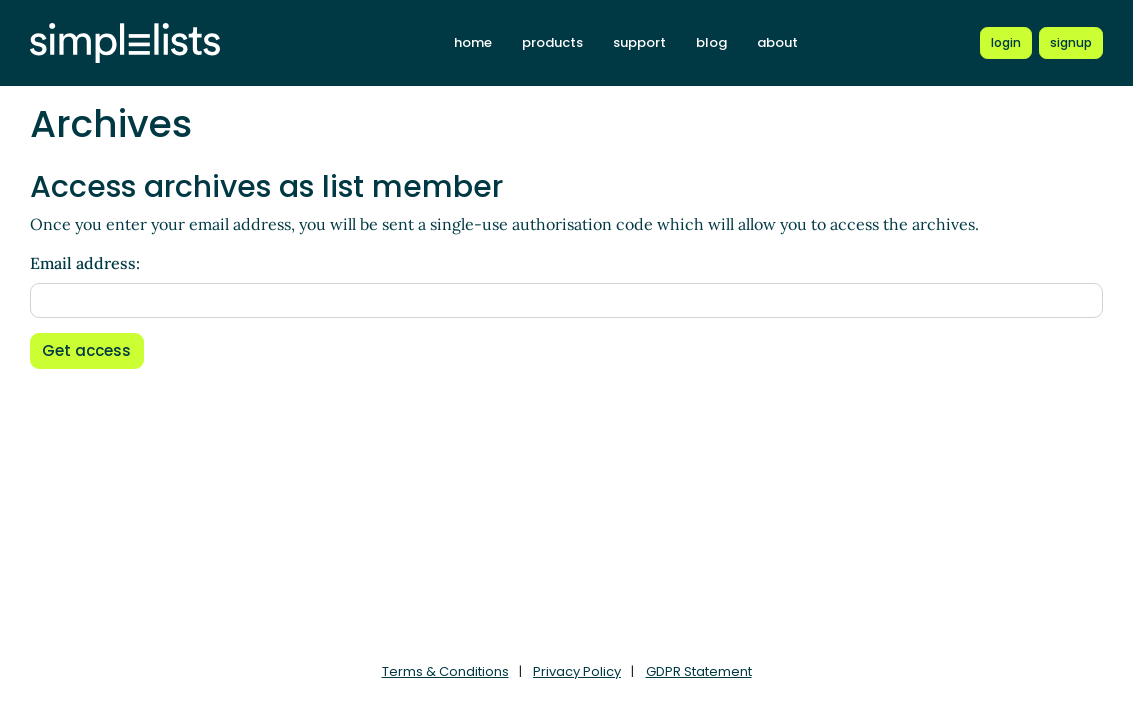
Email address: (85, 263)
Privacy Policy (577, 671)
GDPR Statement (699, 671)
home (473, 42)
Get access (86, 350)
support (639, 42)
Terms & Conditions (445, 671)
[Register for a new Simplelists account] (1071, 43)
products (552, 42)
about (777, 42)
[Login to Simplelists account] (1006, 43)
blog (711, 42)
